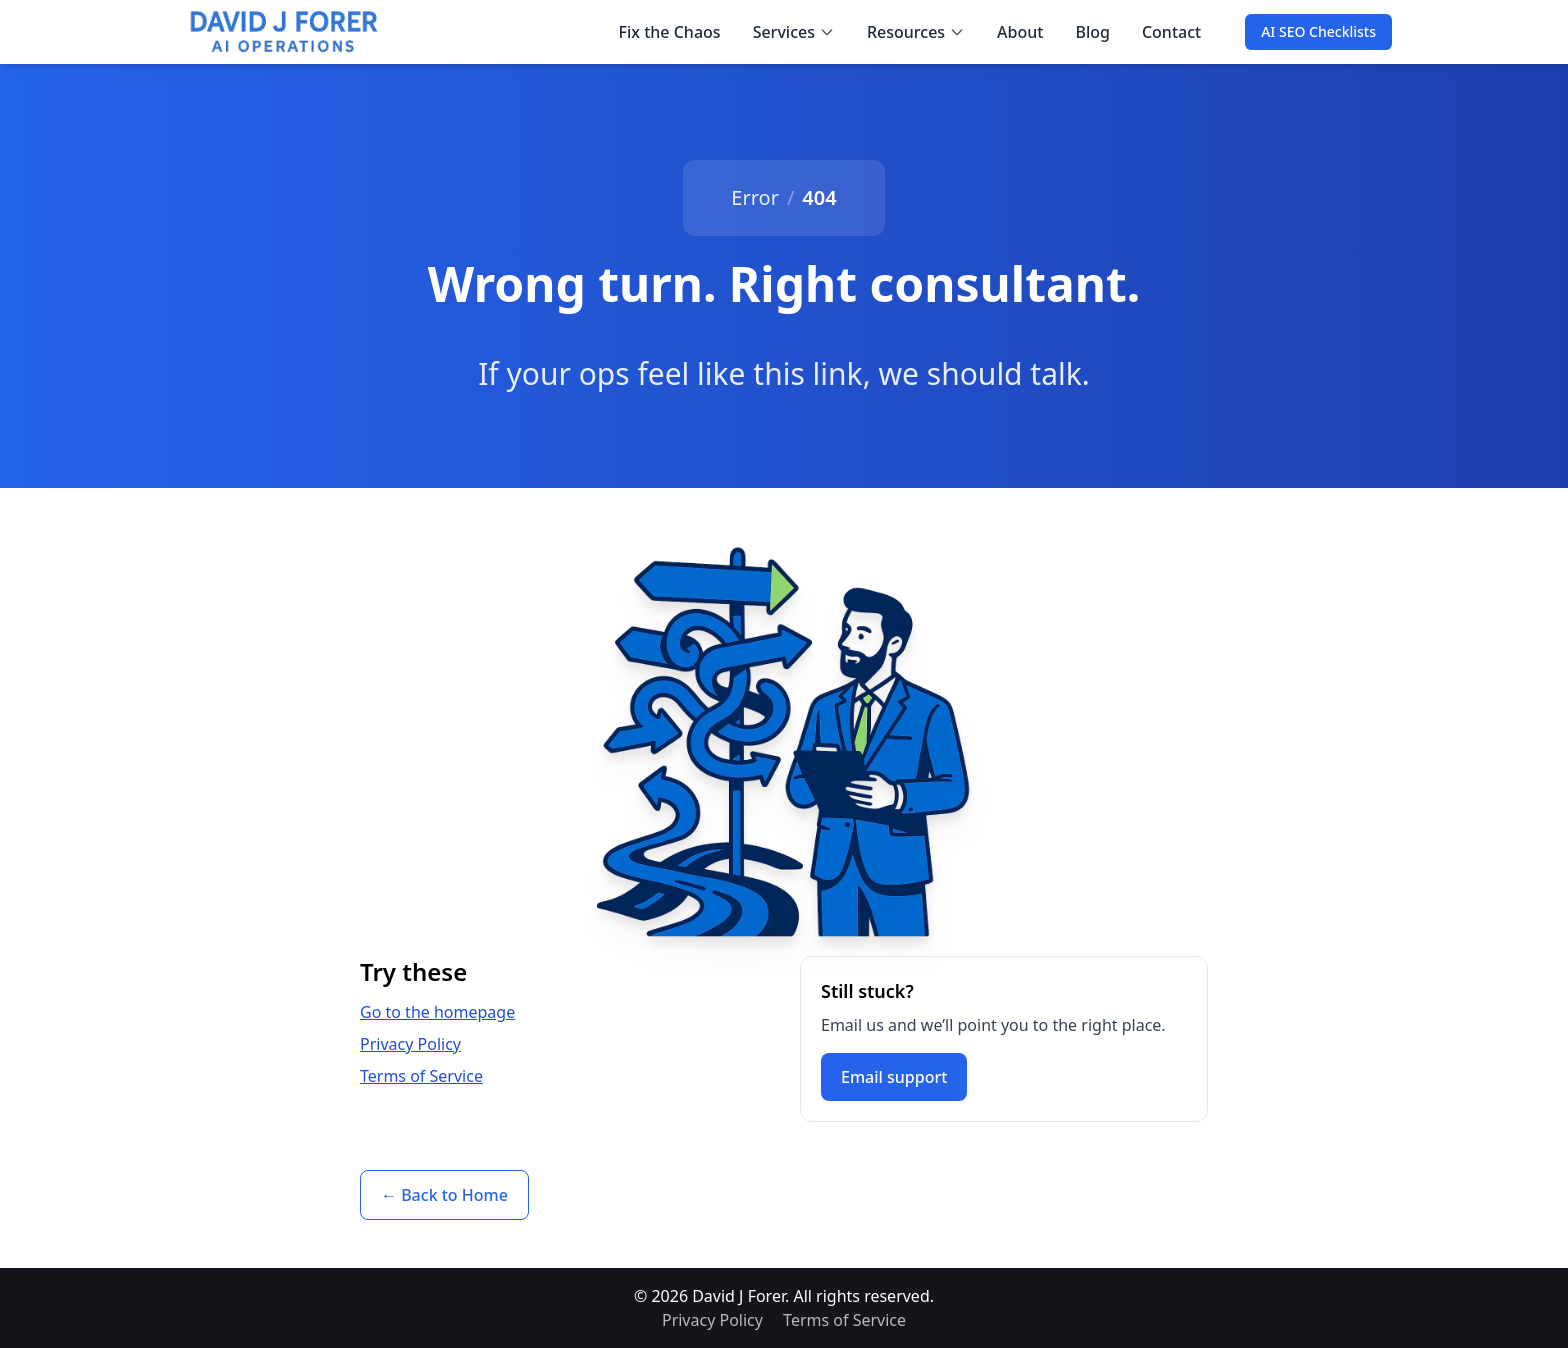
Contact (1171, 32)
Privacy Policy (410, 1044)
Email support (894, 1077)
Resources (916, 32)
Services (794, 32)
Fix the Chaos (670, 32)
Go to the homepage (437, 1012)
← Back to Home (444, 1195)
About (1020, 32)
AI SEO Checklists (1318, 31)
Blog (1092, 32)
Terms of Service (421, 1076)
